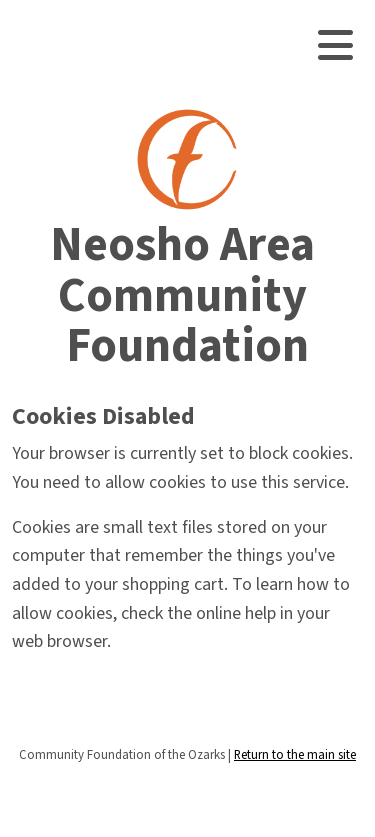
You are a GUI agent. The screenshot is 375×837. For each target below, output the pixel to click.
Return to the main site (295, 755)
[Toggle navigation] (335, 45)
